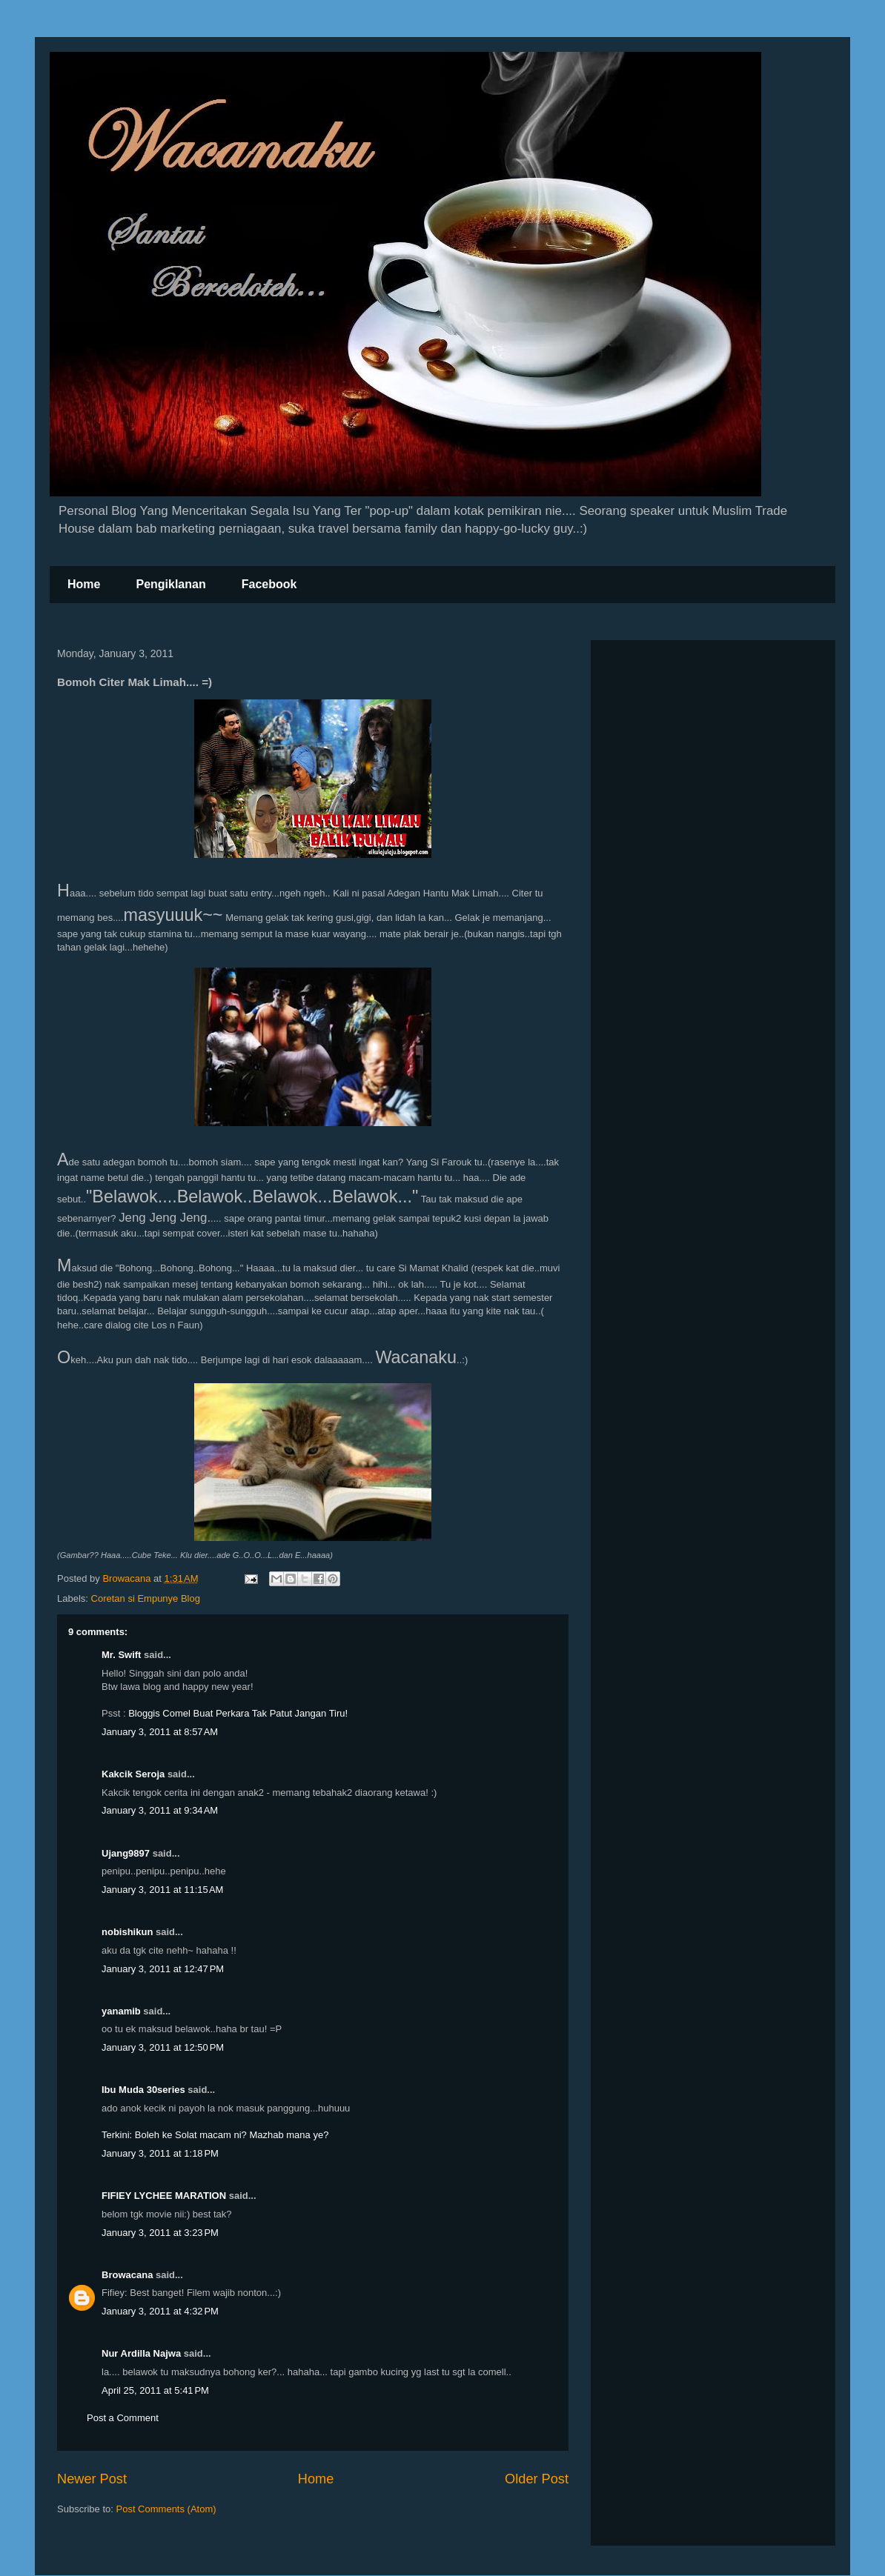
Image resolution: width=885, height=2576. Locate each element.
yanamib (121, 2011)
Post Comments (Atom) (166, 2509)
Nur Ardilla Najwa (141, 2353)
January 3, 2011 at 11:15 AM (162, 1889)
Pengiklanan (170, 584)
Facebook (269, 584)
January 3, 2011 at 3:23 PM (160, 2232)
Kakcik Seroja (133, 1774)
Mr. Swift (121, 1654)
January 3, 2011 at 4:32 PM (160, 2311)
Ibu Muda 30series (143, 2089)
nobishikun (127, 1931)
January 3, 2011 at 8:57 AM (160, 1731)
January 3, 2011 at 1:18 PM (160, 2153)
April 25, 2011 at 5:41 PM (155, 2390)
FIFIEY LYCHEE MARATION (164, 2195)
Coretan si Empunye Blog (145, 1598)
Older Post (537, 2479)
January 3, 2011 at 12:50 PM (163, 2047)
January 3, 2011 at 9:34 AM (160, 1810)
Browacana (127, 2274)
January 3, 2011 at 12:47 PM (163, 1968)
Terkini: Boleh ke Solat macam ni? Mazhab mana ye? (215, 2134)
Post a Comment (123, 2417)
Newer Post (92, 2479)
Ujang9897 (126, 1853)
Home (83, 584)
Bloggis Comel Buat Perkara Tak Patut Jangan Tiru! (238, 1713)
